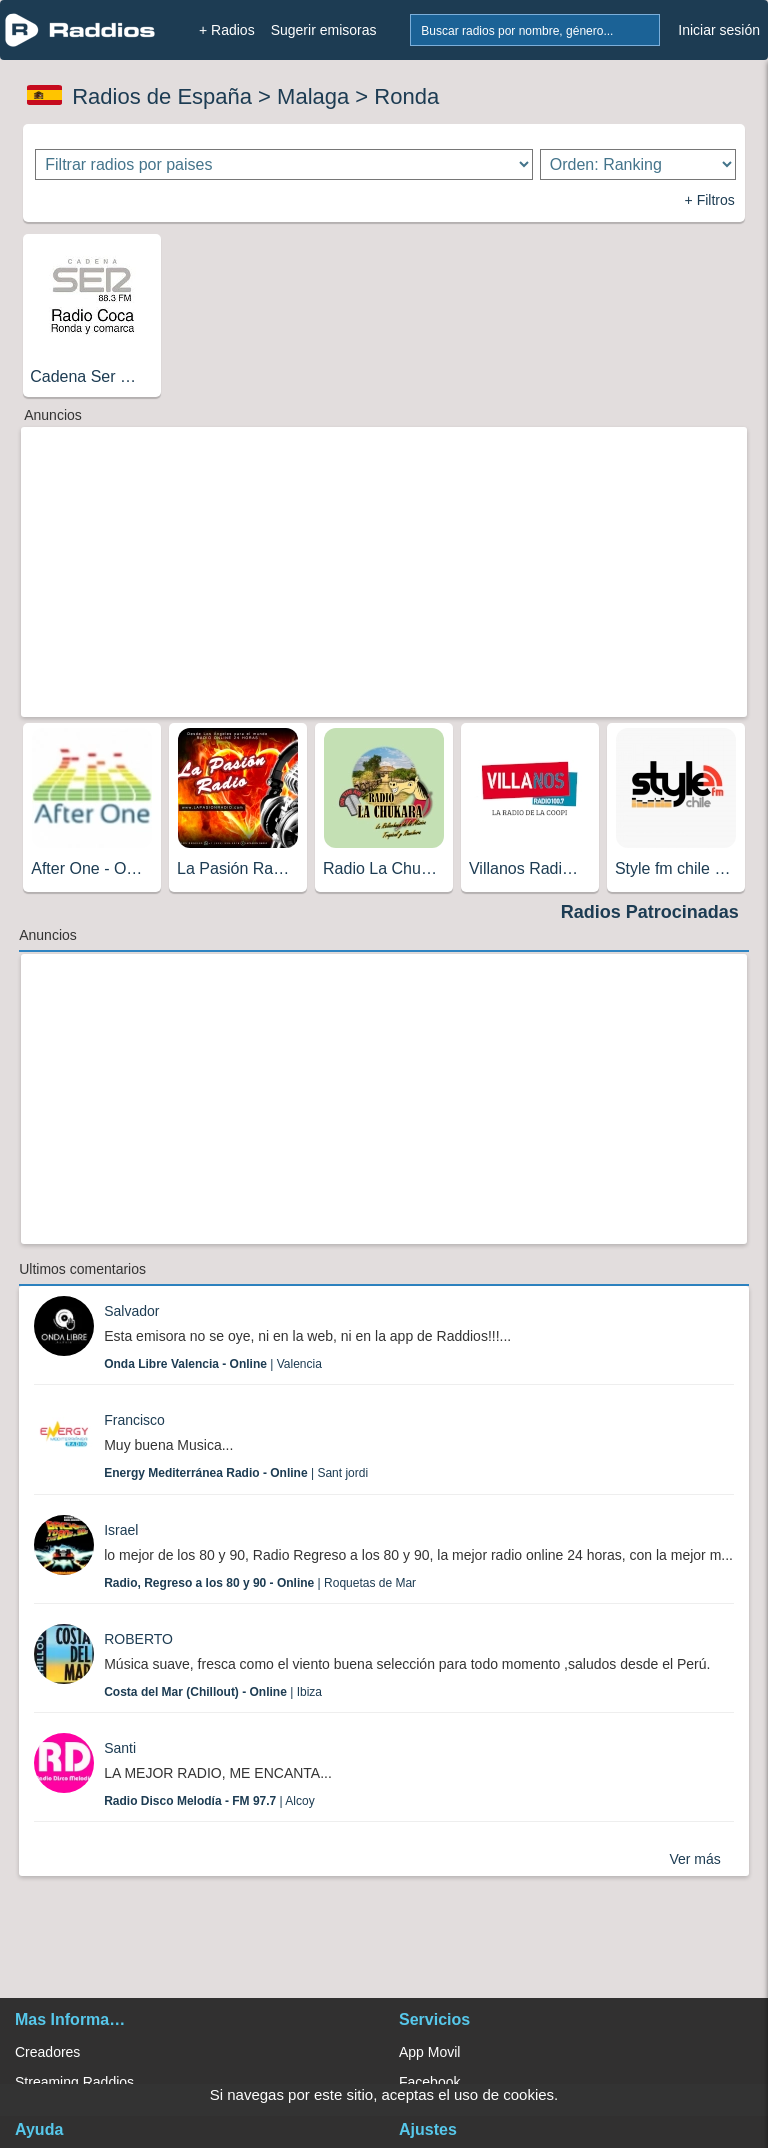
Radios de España (162, 96)
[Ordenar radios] (638, 164)
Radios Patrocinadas (650, 912)
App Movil (429, 2052)
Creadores (47, 2052)
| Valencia (213, 1364)
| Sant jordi (236, 1473)
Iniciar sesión (719, 30)
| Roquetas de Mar (260, 1583)
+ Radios (227, 30)
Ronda (406, 96)
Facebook (429, 2082)
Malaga (313, 96)
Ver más (694, 1859)
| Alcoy (209, 1801)
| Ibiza (213, 1692)
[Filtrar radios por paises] (283, 164)
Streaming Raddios (74, 2082)
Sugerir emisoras (324, 30)
